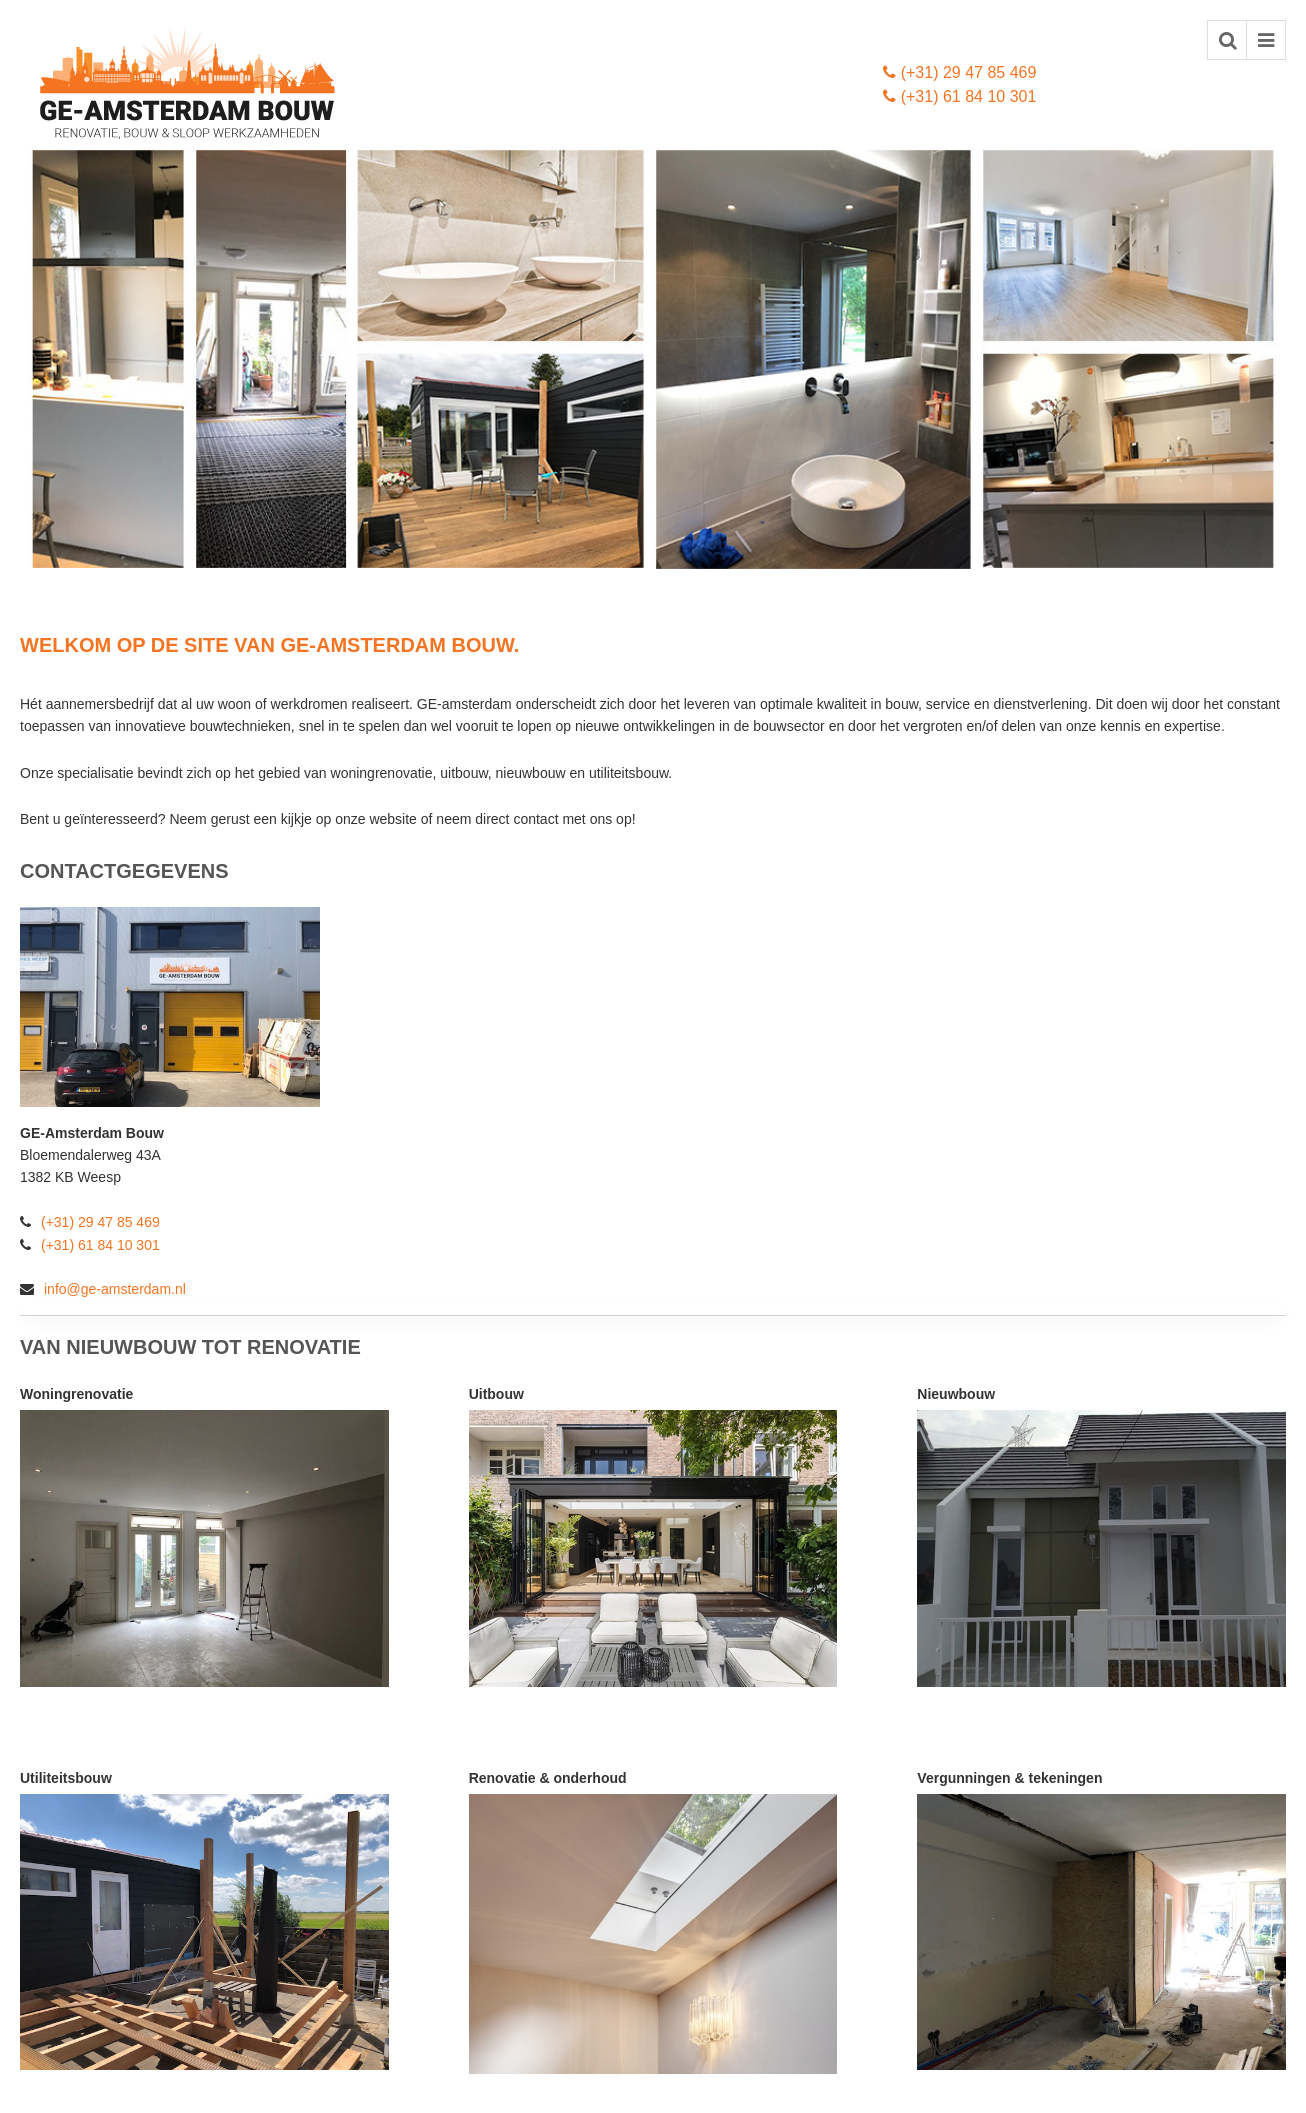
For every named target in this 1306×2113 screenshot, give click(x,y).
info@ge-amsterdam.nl (103, 1289)
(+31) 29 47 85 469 (960, 72)
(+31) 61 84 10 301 (960, 96)
